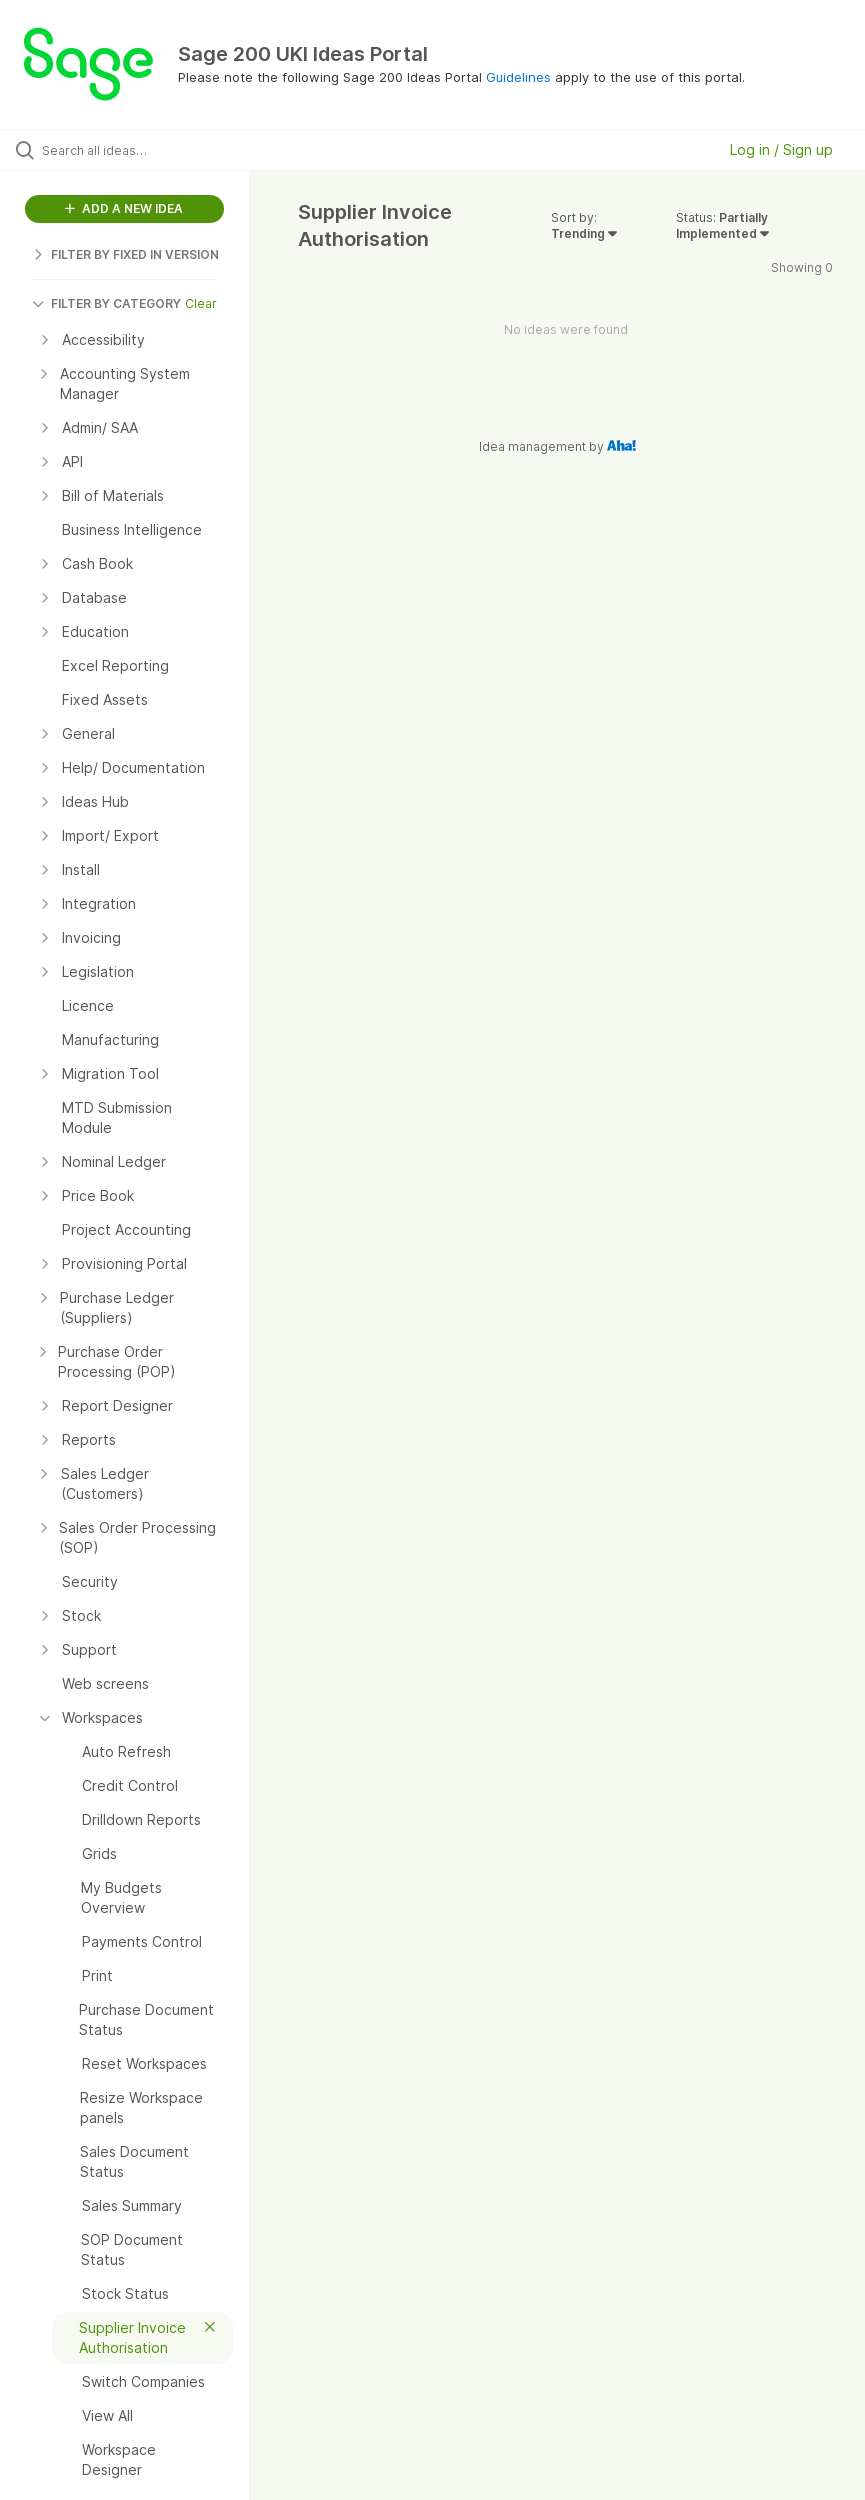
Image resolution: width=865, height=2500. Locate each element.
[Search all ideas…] (135, 150)
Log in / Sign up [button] (781, 149)
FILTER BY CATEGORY (106, 303)
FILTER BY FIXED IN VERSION (125, 254)
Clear (201, 303)
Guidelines (518, 77)
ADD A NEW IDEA (124, 208)
